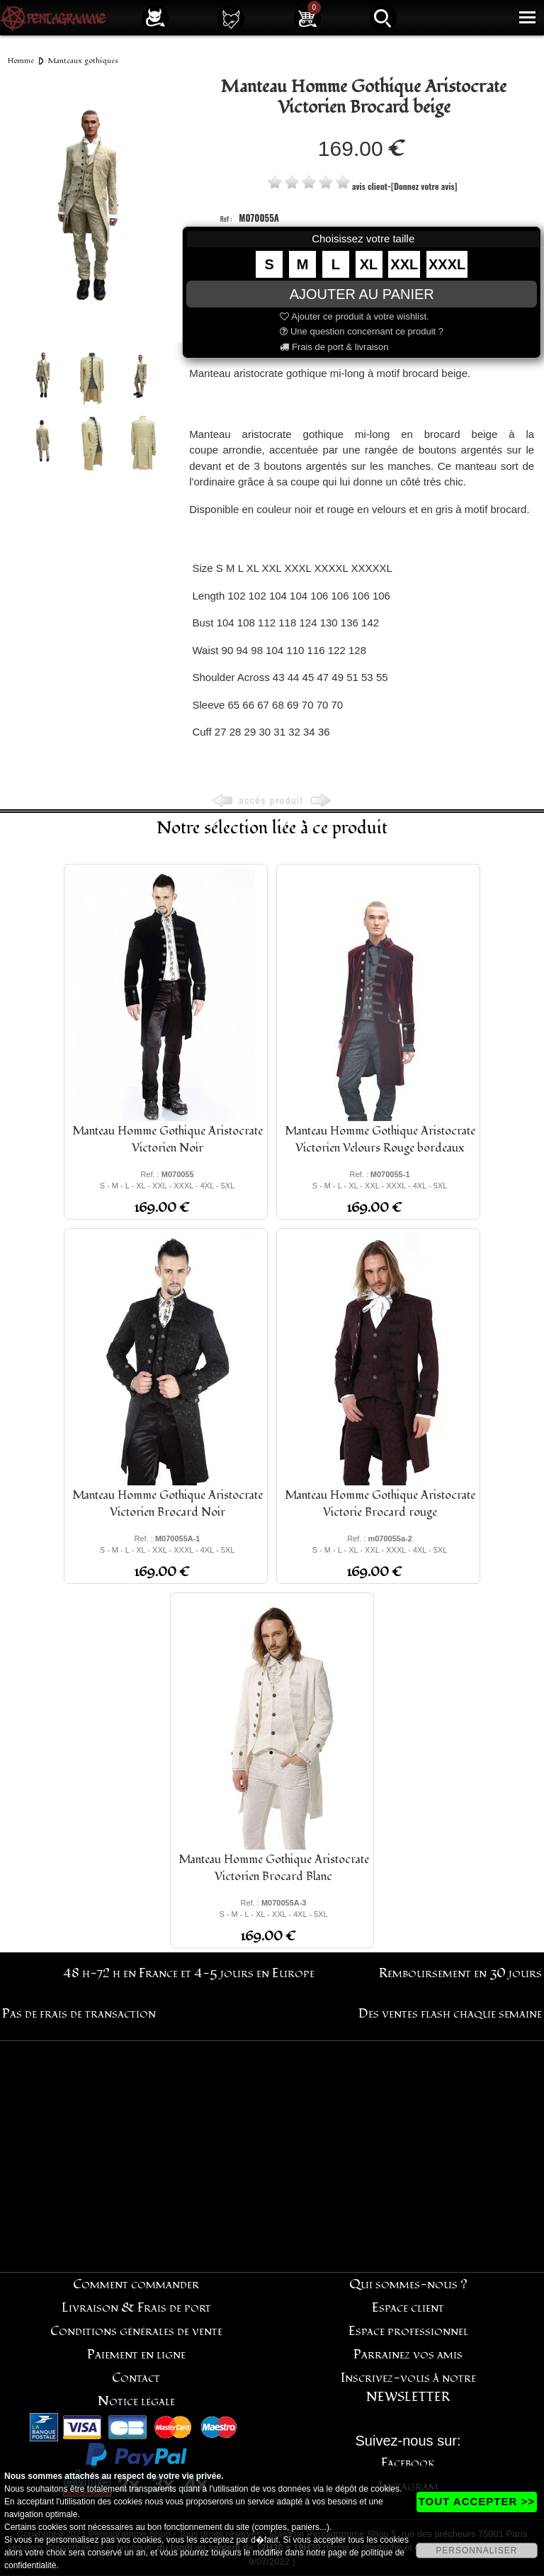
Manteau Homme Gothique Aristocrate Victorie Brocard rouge (380, 1503)
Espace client (408, 2308)
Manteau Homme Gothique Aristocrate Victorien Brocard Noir (167, 1503)
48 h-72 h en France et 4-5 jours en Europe (188, 1973)
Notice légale (136, 2401)
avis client (369, 186)
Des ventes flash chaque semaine (450, 2014)
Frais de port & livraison (334, 347)
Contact (136, 2378)
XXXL (447, 264)
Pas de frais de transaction (79, 2014)
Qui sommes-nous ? (408, 2284)
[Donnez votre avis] (424, 186)
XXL (404, 264)
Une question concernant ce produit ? (361, 331)
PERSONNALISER (476, 2550)
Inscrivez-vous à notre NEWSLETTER (408, 2387)
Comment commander (136, 2284)
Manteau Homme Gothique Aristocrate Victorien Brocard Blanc (273, 1868)
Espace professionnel (408, 2331)
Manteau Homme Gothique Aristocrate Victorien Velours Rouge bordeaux (380, 1139)
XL (369, 264)
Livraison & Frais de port (136, 2308)
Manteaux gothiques (82, 60)
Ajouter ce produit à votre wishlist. (354, 316)
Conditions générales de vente (136, 2331)
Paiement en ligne (136, 2354)
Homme (21, 60)
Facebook (408, 2463)
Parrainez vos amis (408, 2354)
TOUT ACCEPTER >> (477, 2501)
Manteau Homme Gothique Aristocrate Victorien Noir (167, 1139)
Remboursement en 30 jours (460, 1973)
